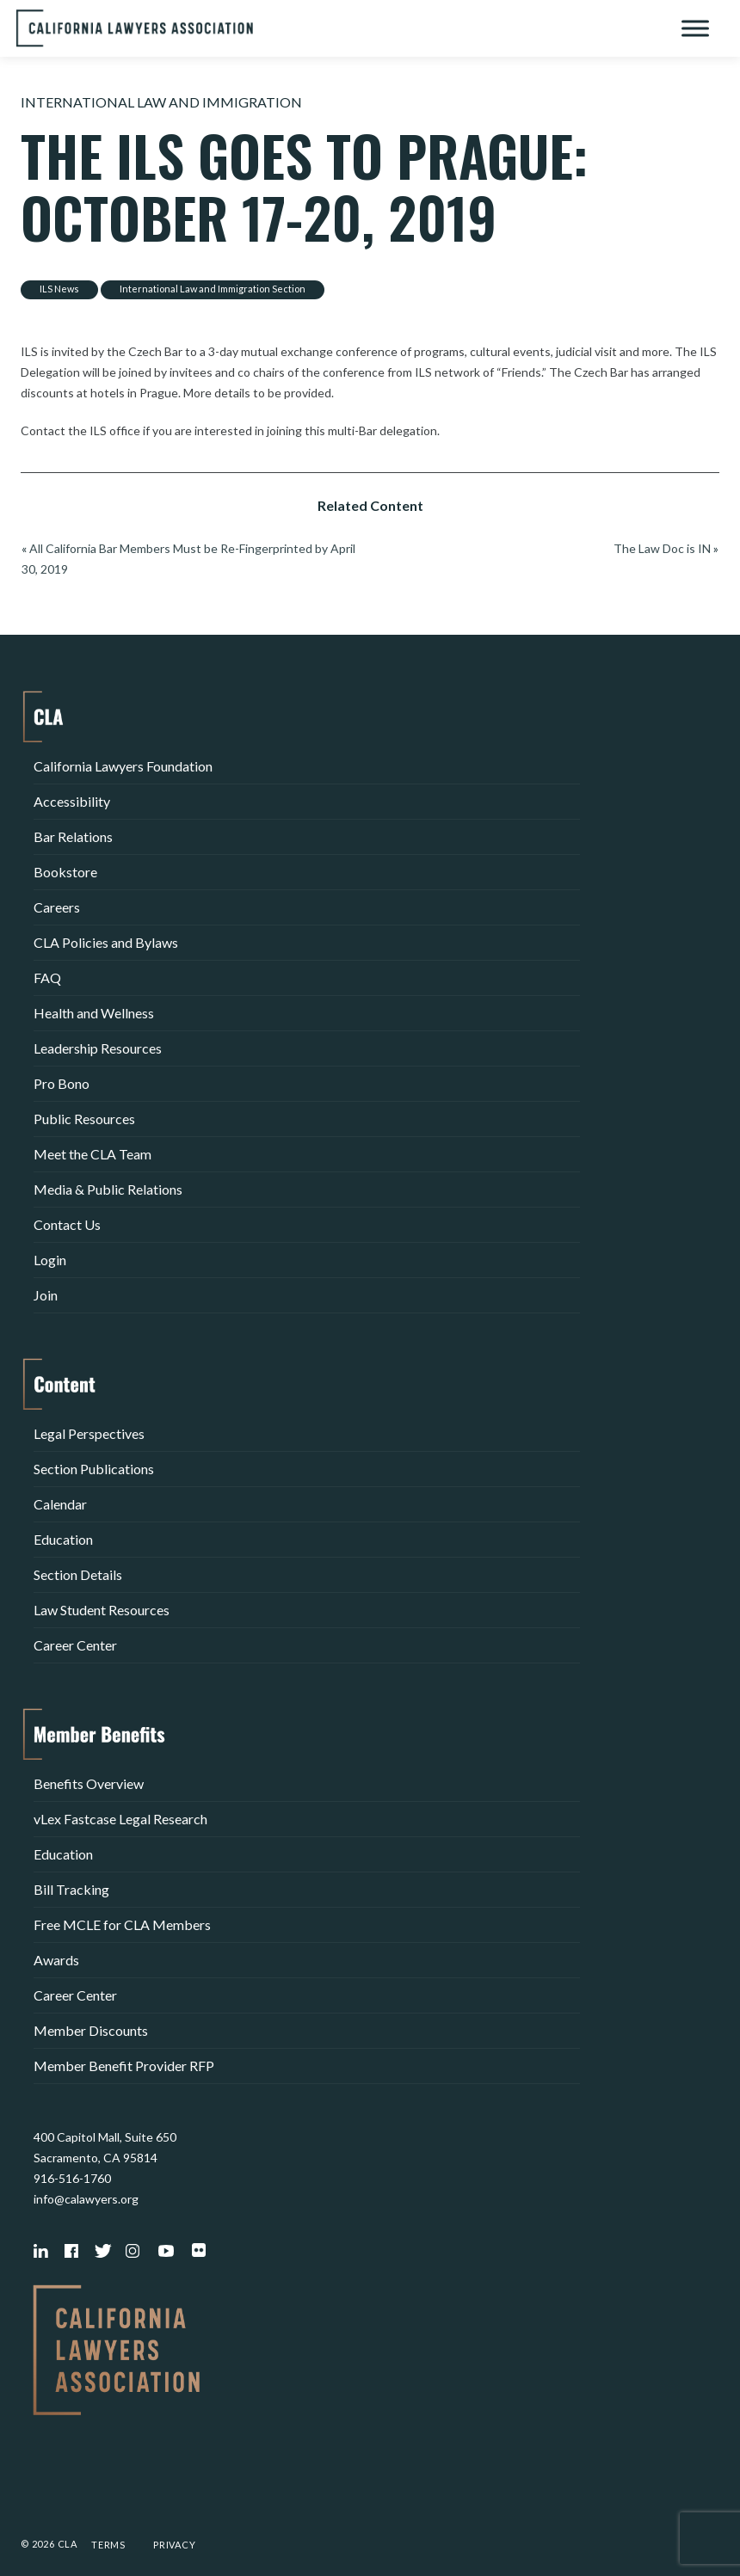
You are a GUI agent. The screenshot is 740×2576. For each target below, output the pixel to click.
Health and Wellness (94, 1013)
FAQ (47, 977)
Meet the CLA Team (92, 1154)
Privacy (174, 2544)
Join (46, 1295)
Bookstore (65, 872)
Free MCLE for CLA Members (122, 1924)
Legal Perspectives (89, 1433)
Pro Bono (61, 1083)
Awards (56, 1960)
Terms (108, 2544)
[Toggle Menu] (695, 28)
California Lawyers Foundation (123, 766)
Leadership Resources (98, 1048)
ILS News (59, 288)
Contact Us (67, 1224)
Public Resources (84, 1118)
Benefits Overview (89, 1783)
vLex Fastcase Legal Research (120, 1819)
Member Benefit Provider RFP (124, 2065)
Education (63, 1539)
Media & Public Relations (108, 1189)
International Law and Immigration (161, 102)
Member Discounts (91, 2030)
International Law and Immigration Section (212, 288)
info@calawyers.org (86, 2199)
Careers (57, 907)
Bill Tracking (71, 1889)
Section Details (78, 1574)
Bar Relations (73, 836)
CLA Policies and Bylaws (106, 942)
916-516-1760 (72, 2178)
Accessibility (72, 801)
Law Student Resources (102, 1610)
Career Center (75, 1645)
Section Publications (94, 1468)
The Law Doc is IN (662, 548)
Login (50, 1259)
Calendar (60, 1504)
